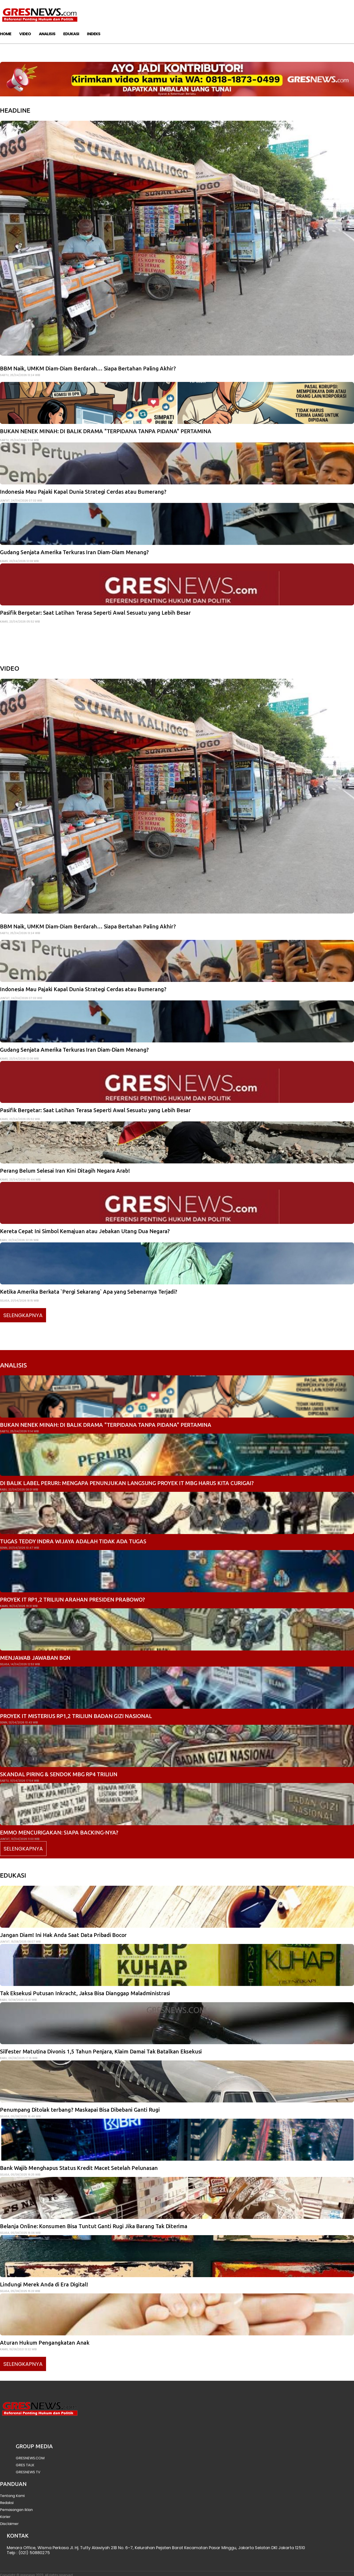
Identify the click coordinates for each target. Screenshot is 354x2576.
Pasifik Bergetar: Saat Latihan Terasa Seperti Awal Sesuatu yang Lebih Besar (95, 611)
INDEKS (93, 34)
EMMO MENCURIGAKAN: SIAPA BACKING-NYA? (59, 1827)
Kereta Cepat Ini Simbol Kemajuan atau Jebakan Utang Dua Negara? (85, 1228)
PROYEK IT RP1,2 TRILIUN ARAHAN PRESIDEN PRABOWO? (72, 1595)
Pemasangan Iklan (16, 2501)
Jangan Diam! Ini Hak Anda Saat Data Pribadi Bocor (63, 1929)
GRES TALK (25, 2457)
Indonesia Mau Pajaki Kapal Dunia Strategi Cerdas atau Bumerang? (83, 491)
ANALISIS (47, 34)
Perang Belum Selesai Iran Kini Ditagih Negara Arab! (65, 1168)
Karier (5, 2508)
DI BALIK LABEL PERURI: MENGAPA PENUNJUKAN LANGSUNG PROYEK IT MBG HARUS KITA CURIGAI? (127, 1479)
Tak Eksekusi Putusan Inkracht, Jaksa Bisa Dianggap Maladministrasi (85, 1987)
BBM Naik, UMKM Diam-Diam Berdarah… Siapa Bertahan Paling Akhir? (88, 368)
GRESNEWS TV (28, 2464)
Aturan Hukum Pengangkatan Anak (44, 2334)
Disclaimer (9, 2516)
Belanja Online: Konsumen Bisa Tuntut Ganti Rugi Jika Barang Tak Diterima (93, 2219)
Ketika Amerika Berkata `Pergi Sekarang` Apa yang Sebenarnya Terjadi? (88, 1288)
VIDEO (25, 34)
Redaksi (7, 2494)
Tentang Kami (12, 2487)
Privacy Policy (316, 2571)
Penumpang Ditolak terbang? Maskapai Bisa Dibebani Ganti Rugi (80, 2102)
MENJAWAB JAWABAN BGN (35, 1653)
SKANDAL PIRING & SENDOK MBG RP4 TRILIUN (58, 1769)
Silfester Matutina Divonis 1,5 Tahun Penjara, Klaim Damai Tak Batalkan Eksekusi (101, 2045)
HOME (5, 34)
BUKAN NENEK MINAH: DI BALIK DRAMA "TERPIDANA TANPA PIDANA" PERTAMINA (105, 431)
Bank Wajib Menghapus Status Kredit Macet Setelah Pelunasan (79, 2161)
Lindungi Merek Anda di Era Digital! (44, 2276)
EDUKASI (71, 34)
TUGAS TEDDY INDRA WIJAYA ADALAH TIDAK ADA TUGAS (73, 1537)
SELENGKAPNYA (23, 1312)
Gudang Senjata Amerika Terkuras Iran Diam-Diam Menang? (74, 551)
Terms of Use (343, 2571)
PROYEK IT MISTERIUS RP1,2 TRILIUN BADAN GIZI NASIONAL (76, 1711)
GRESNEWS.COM (30, 2450)
